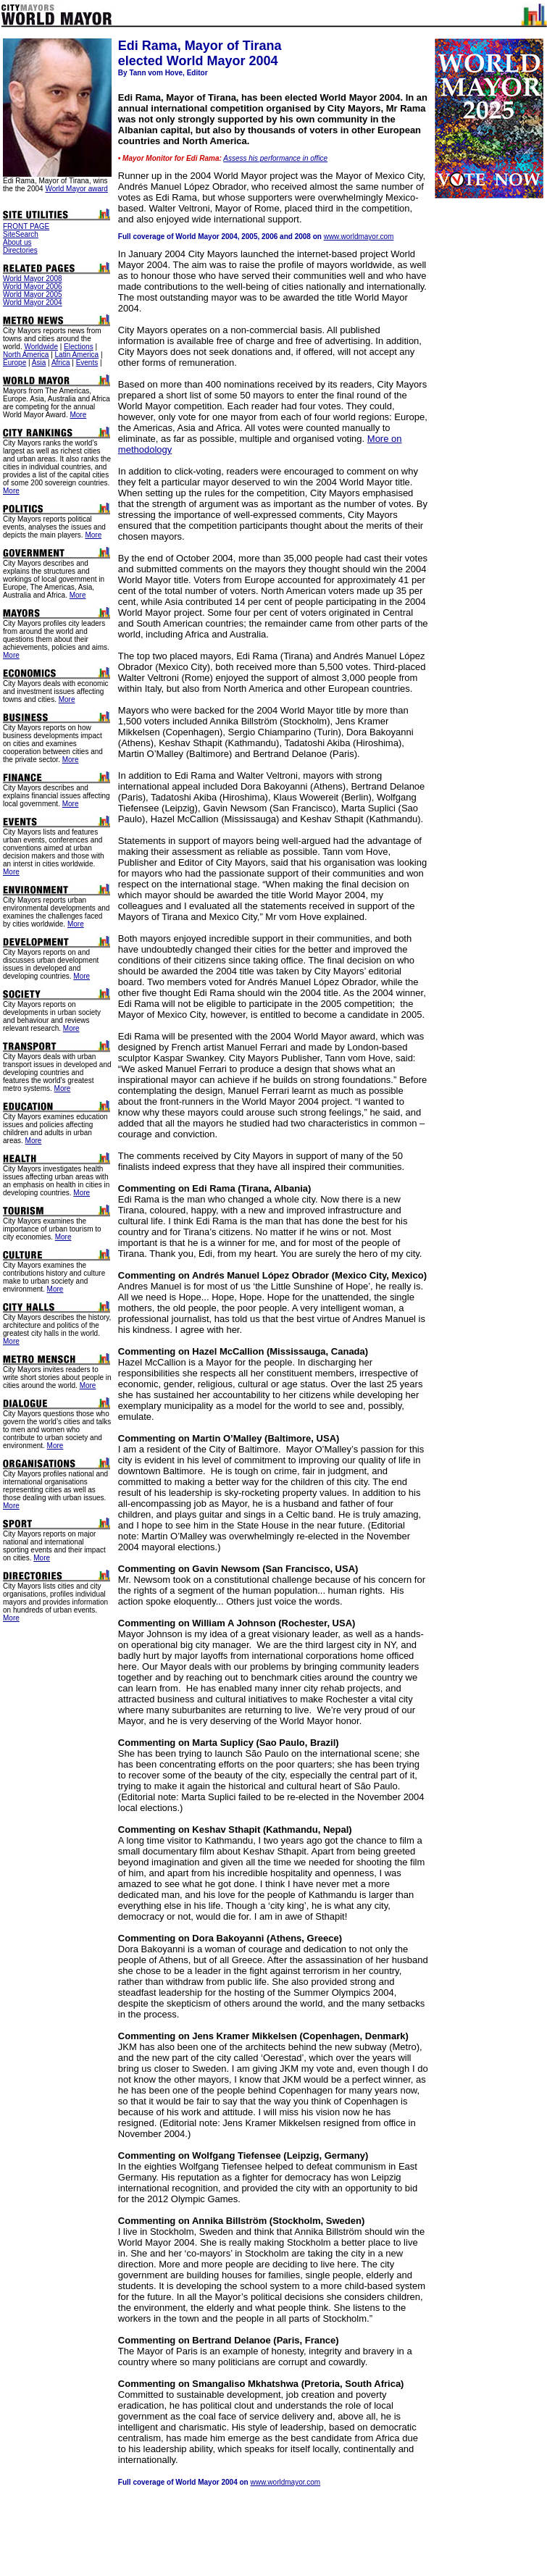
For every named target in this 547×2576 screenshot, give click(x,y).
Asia (39, 363)
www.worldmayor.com (359, 237)
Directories (20, 250)
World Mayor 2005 (32, 294)
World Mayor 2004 (32, 302)
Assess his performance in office (275, 158)
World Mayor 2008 (32, 279)
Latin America (77, 355)
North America (26, 355)
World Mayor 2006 (32, 286)
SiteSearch (20, 234)
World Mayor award (76, 189)
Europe (14, 363)
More (78, 415)
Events (87, 363)
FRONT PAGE (26, 226)
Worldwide (41, 347)
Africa (60, 363)
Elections (78, 347)
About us (17, 242)
